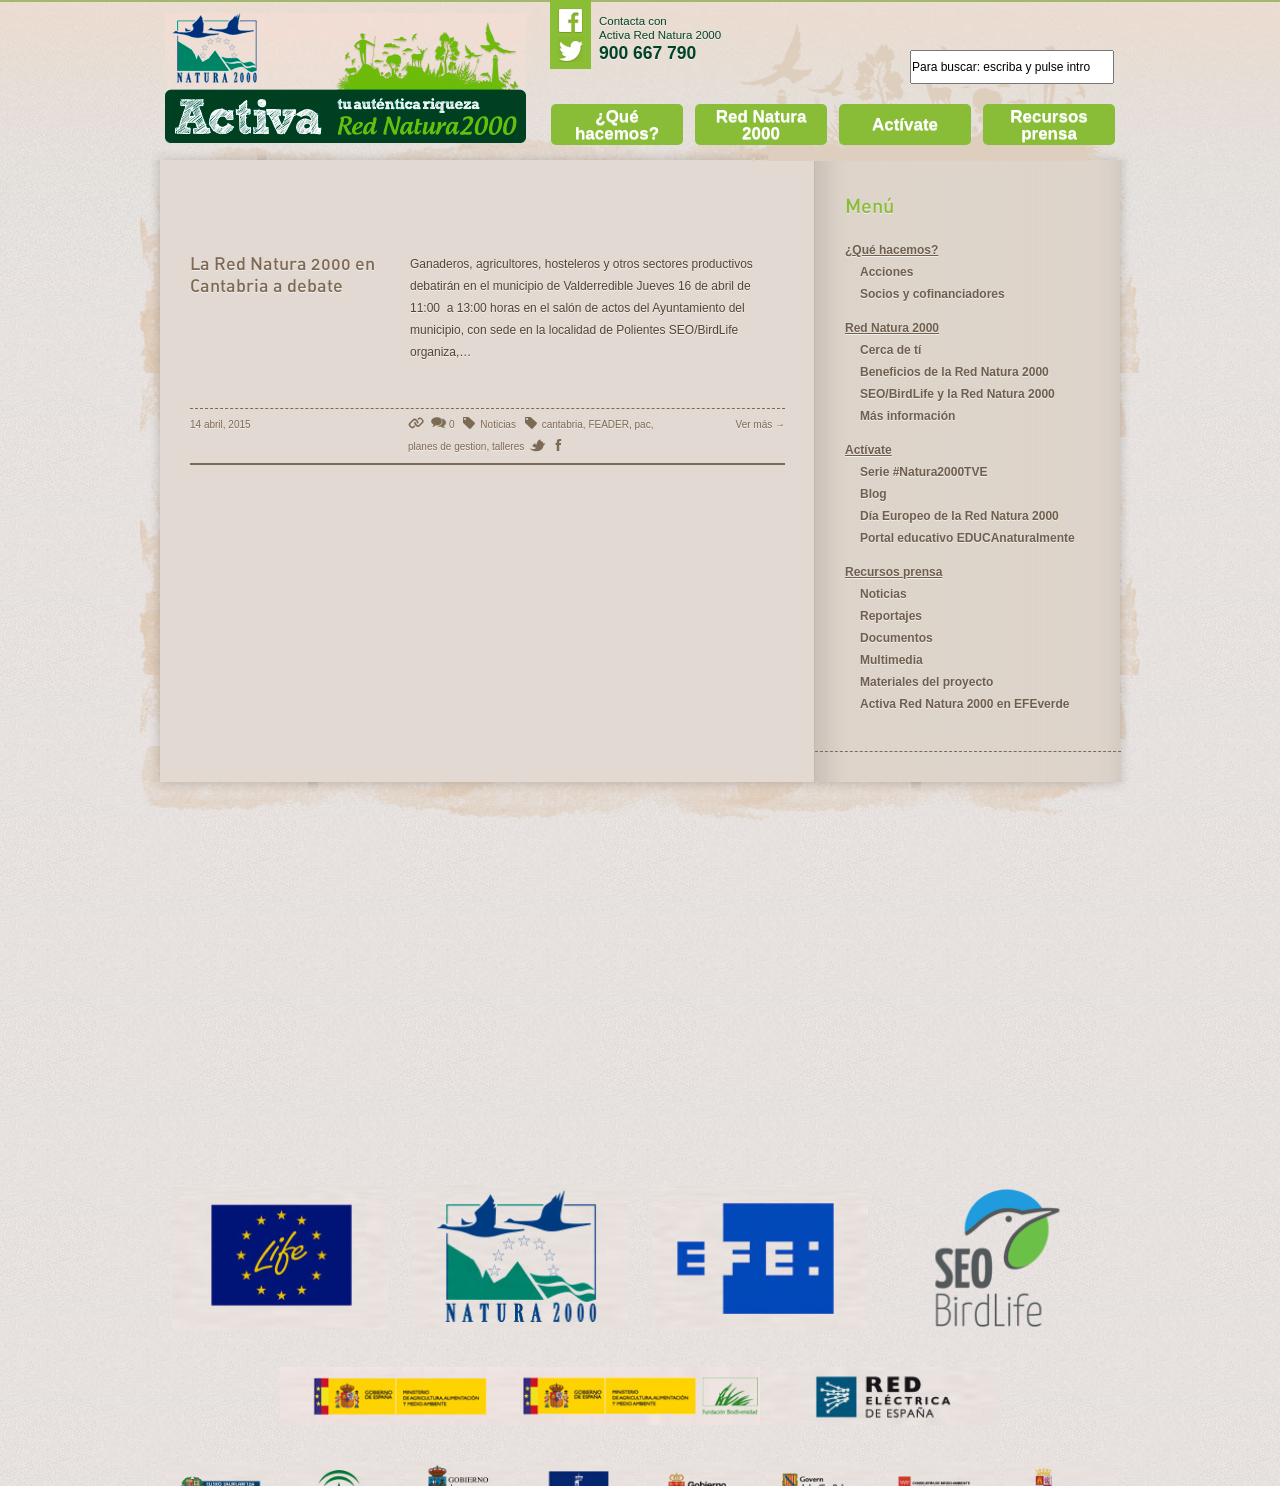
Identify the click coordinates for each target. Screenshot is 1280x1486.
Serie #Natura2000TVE (923, 472)
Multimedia (891, 660)
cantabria (562, 424)
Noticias (498, 424)
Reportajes (891, 616)
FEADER (608, 424)
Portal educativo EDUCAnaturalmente (967, 538)
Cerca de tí (890, 350)
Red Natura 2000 (761, 125)
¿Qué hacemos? (617, 125)
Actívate (905, 124)
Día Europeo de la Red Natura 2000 (959, 516)
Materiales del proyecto (926, 682)
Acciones (886, 272)
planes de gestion (447, 446)
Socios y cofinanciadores (932, 294)
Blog (873, 494)
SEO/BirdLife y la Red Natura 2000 (957, 394)
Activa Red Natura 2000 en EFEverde (964, 704)
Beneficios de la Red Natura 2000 (954, 372)
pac (643, 424)
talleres (508, 446)
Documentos (896, 638)
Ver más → (760, 424)
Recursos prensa (1048, 125)
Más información (907, 416)
